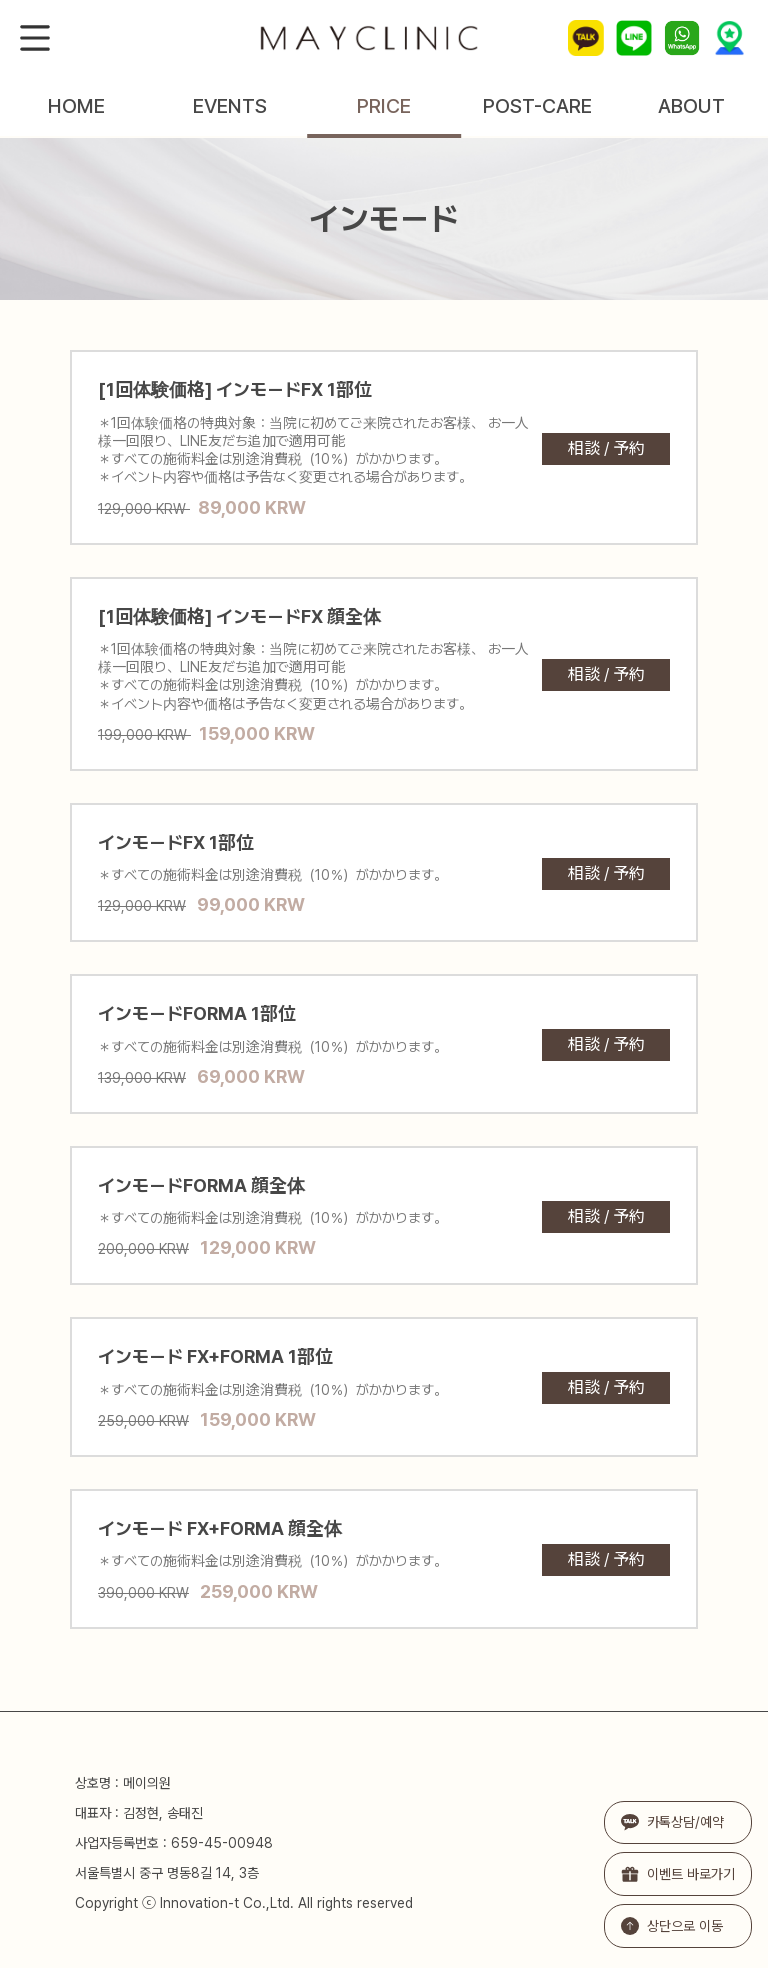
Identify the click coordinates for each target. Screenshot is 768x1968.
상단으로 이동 (672, 1926)
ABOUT (691, 106)
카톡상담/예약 (672, 1822)
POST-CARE (537, 106)
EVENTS (230, 106)
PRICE (384, 106)
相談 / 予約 (606, 448)
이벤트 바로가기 (678, 1874)
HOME (76, 106)
